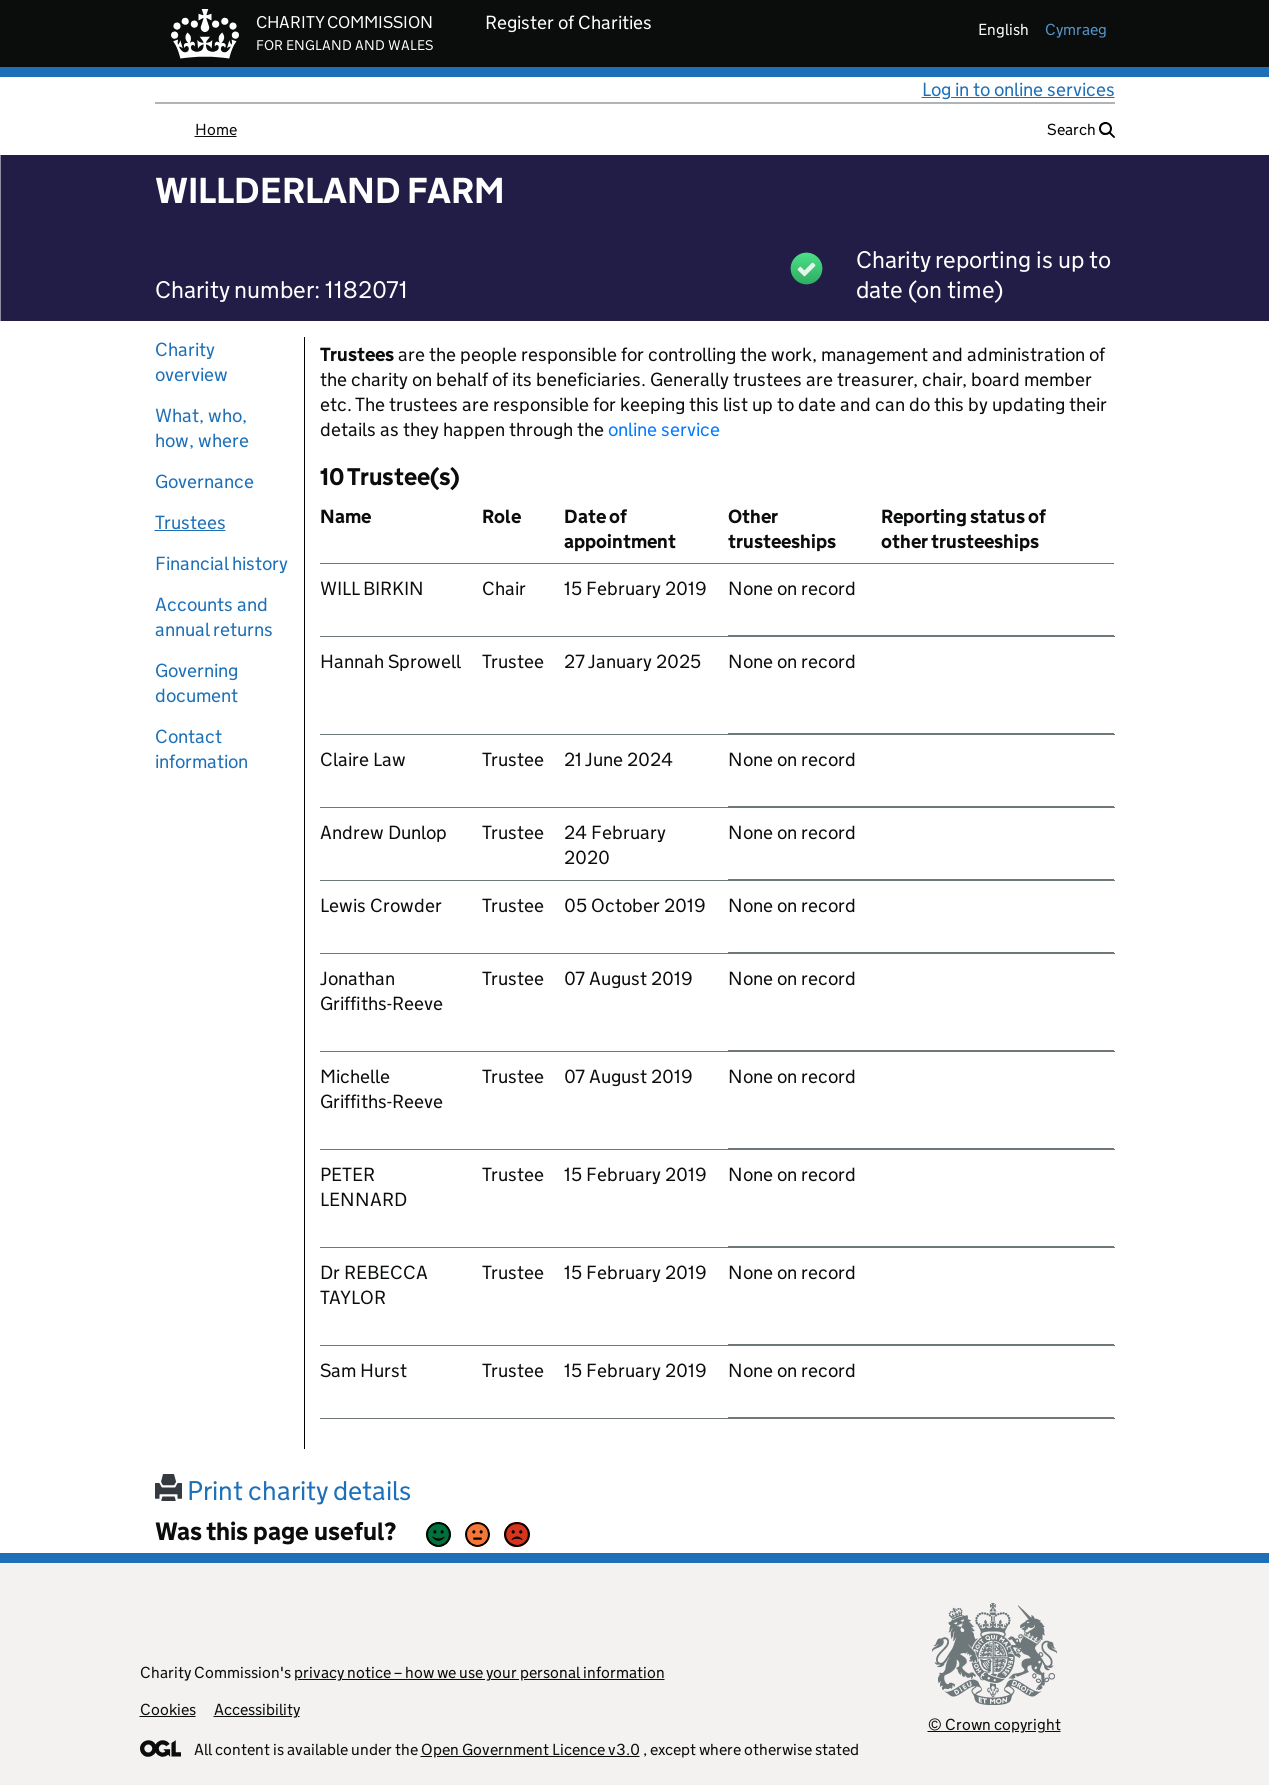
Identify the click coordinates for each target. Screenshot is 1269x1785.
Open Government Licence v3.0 (530, 1749)
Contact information (201, 749)
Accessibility (257, 1709)
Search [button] (1081, 129)
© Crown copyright (994, 1724)
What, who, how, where (202, 428)
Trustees (190, 522)
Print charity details (283, 1490)
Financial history (221, 563)
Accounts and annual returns (214, 617)
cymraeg (1076, 29)
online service (664, 429)
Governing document (196, 683)
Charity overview (191, 362)
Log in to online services (1018, 89)
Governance (204, 481)
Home (216, 129)
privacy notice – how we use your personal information (479, 1672)
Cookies (168, 1709)
